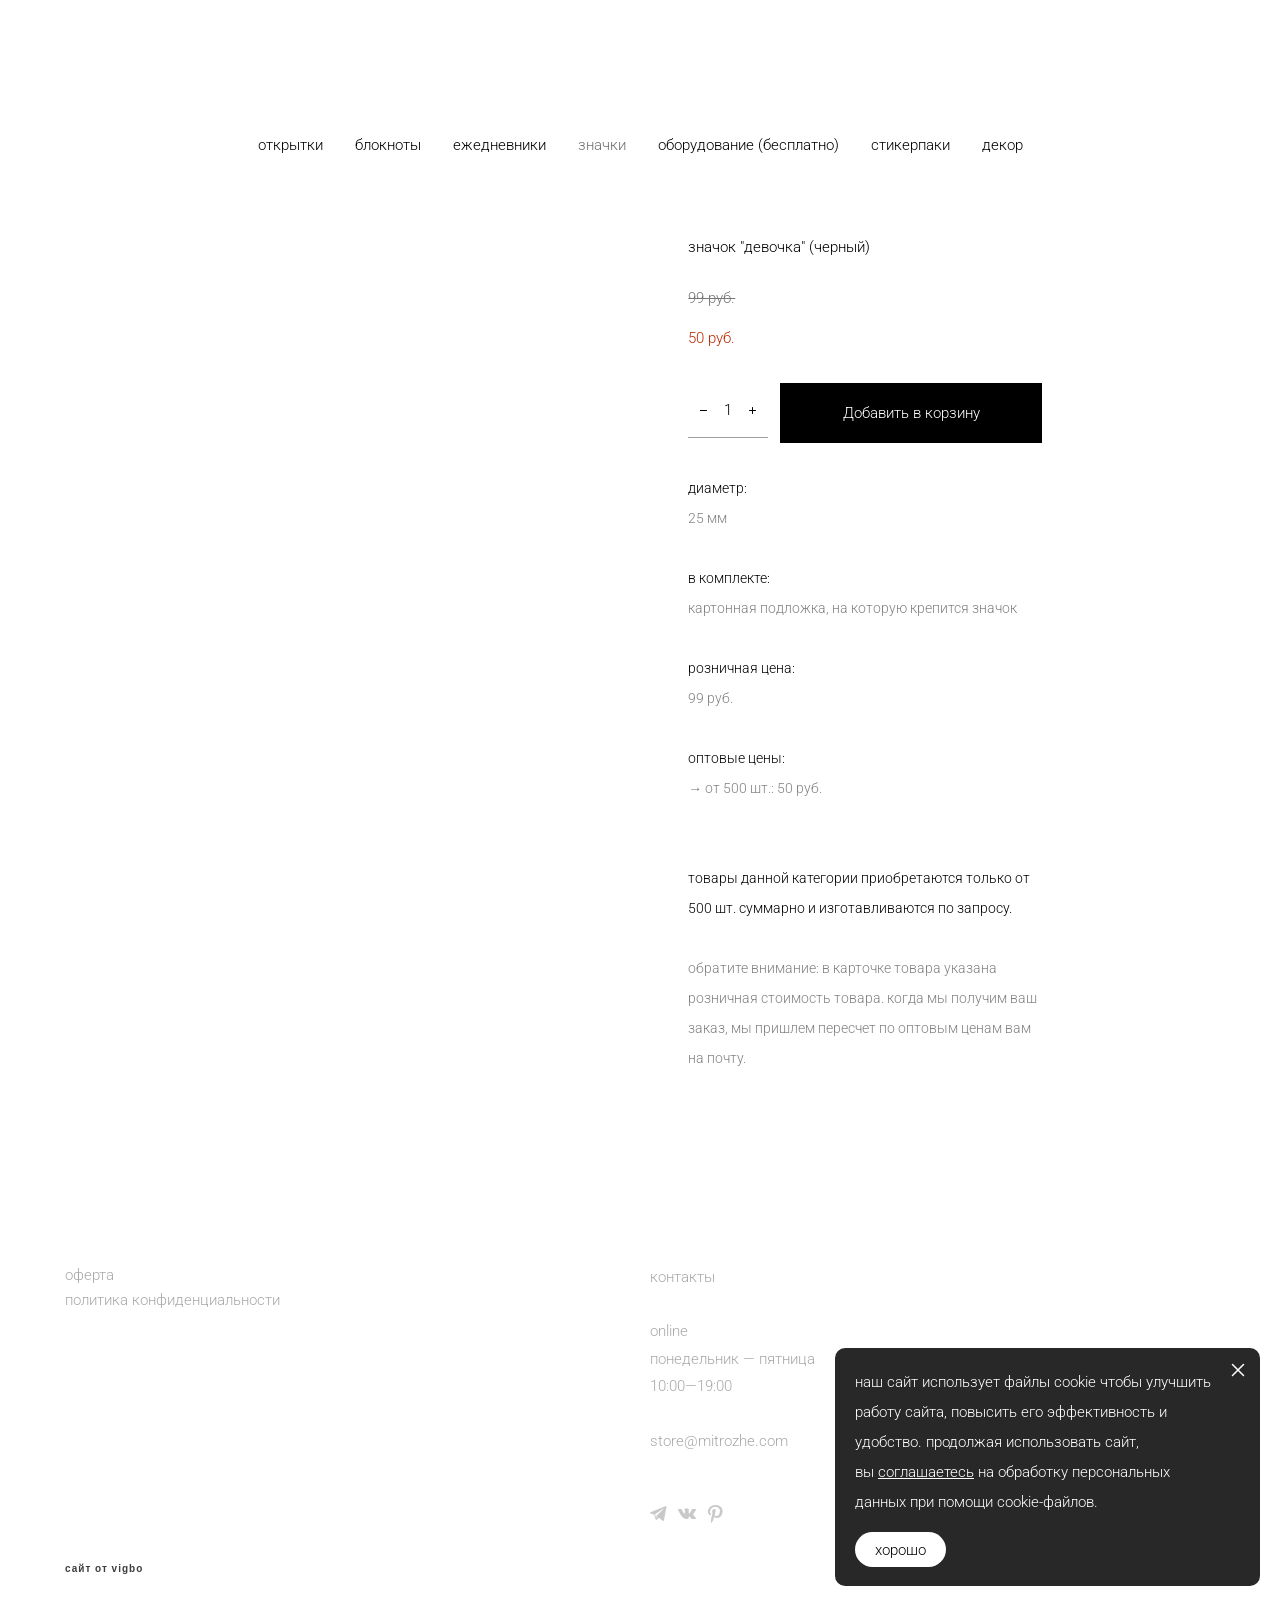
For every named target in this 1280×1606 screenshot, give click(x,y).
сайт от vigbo (104, 1559)
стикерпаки (910, 145)
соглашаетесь (926, 1472)
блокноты (388, 145)
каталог (264, 203)
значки (602, 145)
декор (1002, 145)
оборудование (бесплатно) (748, 145)
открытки (290, 145)
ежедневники (499, 145)
